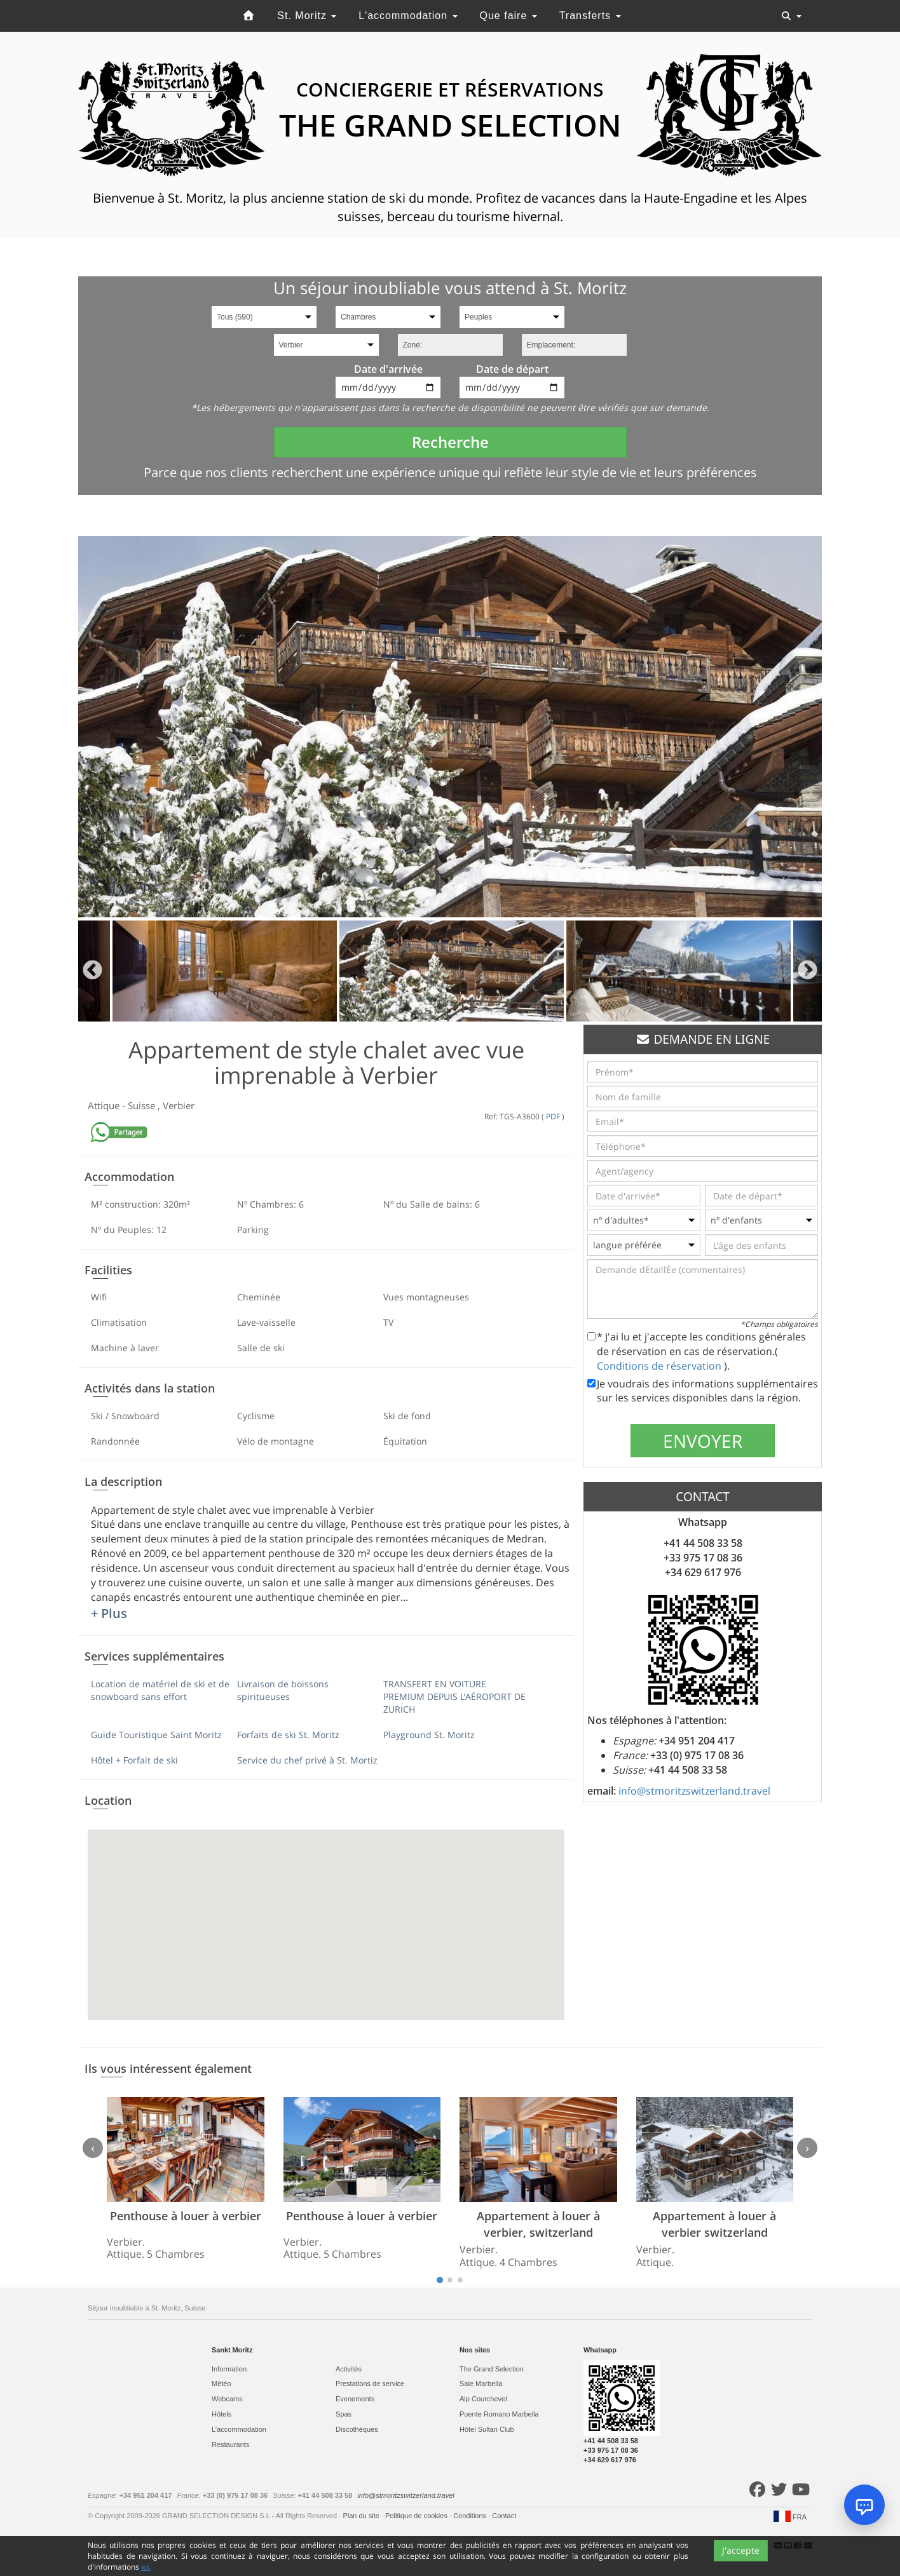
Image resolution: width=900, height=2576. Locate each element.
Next (807, 971)
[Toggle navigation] (791, 16)
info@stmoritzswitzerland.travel (694, 1791)
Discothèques (357, 2429)
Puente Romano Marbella (499, 2414)
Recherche (450, 441)
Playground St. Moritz (429, 1735)
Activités (349, 2369)
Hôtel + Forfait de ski (134, 1760)
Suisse (143, 1105)
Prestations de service (370, 2383)
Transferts (590, 15)
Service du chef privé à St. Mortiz (307, 1760)
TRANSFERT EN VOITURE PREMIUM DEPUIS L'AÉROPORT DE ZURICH (454, 1696)
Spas (343, 2414)
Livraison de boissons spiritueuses (283, 1690)
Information (229, 2369)
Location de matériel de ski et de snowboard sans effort (160, 1690)
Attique (105, 1105)
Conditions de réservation (660, 1366)
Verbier (178, 1105)
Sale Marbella (481, 2383)
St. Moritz (306, 15)
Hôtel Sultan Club (487, 2429)
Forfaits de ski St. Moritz (288, 1735)
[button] (326, 1913)
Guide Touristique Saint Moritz (156, 1735)
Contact (505, 2515)
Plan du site (362, 2515)
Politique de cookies (417, 2515)
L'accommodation (407, 15)
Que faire (508, 15)
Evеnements (355, 2399)
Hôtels (221, 2414)
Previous (92, 971)
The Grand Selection (492, 2369)
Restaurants (230, 2444)
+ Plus (109, 1613)
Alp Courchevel (483, 2399)
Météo (221, 2383)
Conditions (470, 2515)
